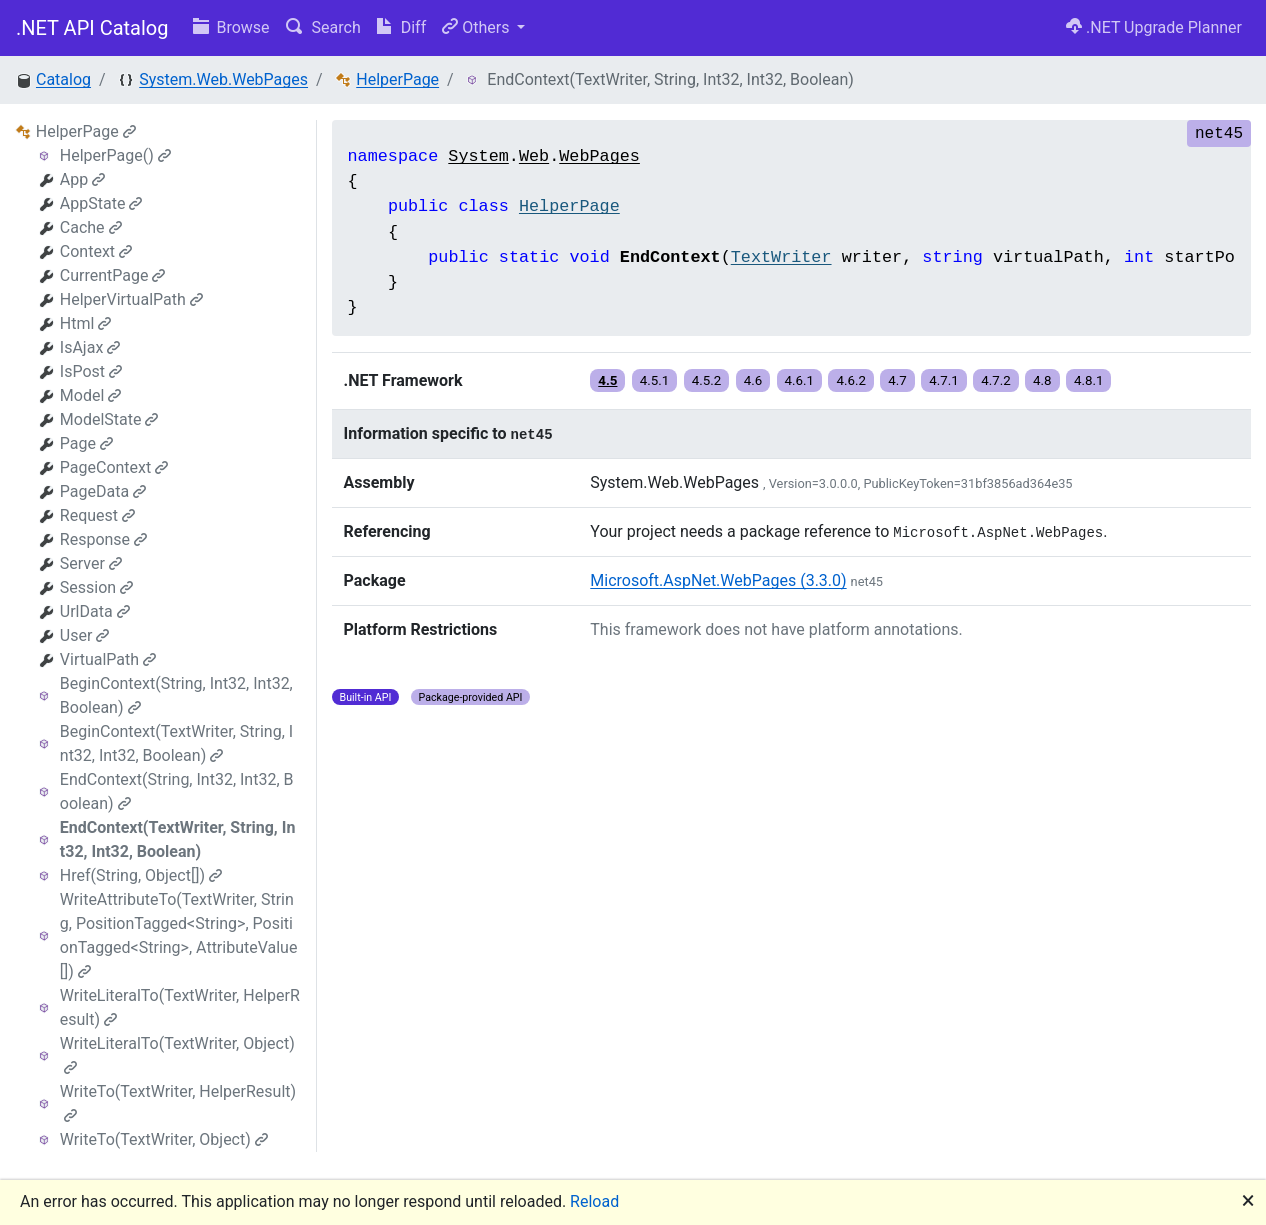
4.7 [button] (897, 380)
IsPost (91, 371)
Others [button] (477, 27)
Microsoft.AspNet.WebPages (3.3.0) (718, 580)
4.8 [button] (1042, 380)
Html (86, 323)
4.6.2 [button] (851, 380)
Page (86, 443)
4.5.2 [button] (707, 380)
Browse (231, 27)
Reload (594, 1201)
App (82, 179)
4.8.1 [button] (1089, 380)
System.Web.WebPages (223, 79)
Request (97, 515)
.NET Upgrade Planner (1154, 27)
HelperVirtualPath (131, 299)
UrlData (95, 611)
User (85, 635)
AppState (101, 203)
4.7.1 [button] (944, 380)
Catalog (63, 79)
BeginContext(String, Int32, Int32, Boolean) (176, 695)
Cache (91, 227)
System (478, 156)
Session (96, 587)
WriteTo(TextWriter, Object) (164, 1139)
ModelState (109, 419)
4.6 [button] (753, 380)
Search (323, 27)
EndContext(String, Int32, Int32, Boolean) (177, 791)
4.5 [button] (607, 380)
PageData (103, 491)
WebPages (599, 156)
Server (91, 563)
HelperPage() (115, 155)
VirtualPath (108, 659)
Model (91, 395)
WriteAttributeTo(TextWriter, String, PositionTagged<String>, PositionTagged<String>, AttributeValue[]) (179, 935)
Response (103, 539)
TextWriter (781, 257)
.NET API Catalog (92, 28)
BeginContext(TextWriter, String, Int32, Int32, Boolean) (176, 743)
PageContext (114, 467)
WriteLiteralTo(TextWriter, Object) (177, 1054)
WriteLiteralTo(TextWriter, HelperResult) (180, 1007)
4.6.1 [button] (800, 380)
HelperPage (397, 79)
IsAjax (90, 347)
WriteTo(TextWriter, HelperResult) (178, 1102)
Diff (401, 27)
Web (534, 156)
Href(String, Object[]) (141, 875)
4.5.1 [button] (655, 380)
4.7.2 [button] (996, 380)
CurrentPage (113, 275)
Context (96, 251)
